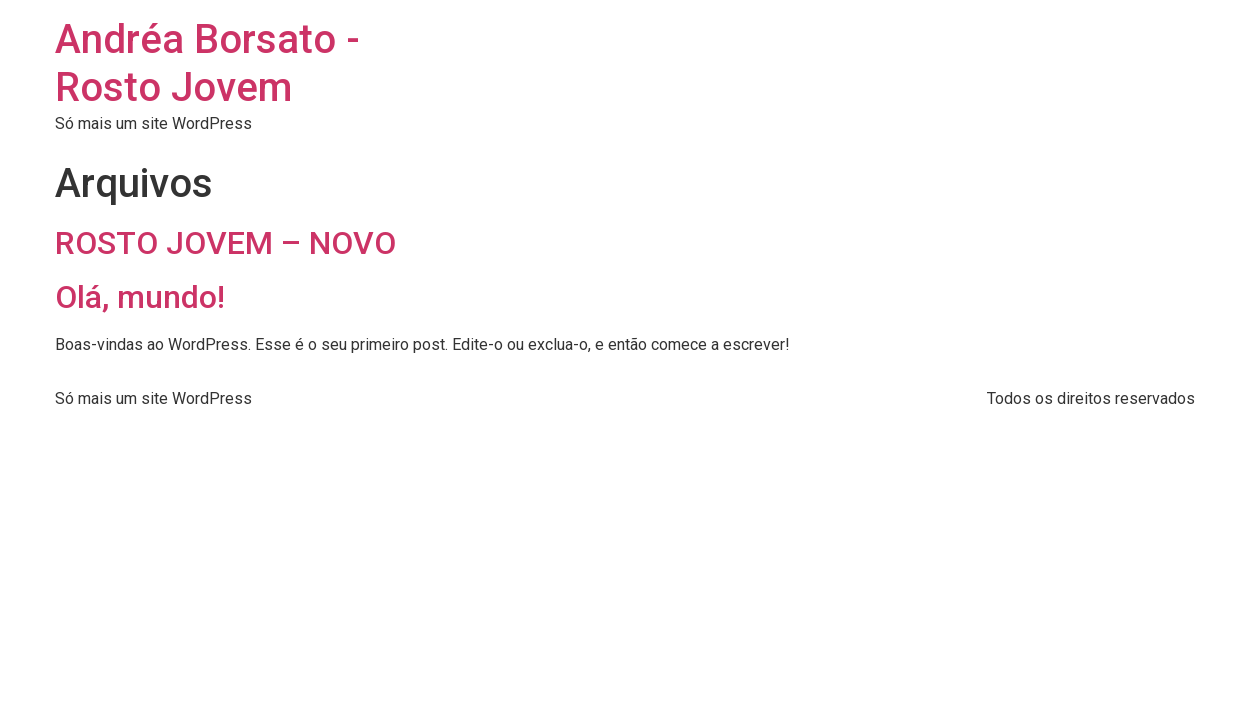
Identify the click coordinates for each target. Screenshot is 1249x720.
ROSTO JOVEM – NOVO (225, 243)
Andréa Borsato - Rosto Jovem (207, 63)
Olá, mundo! (140, 297)
